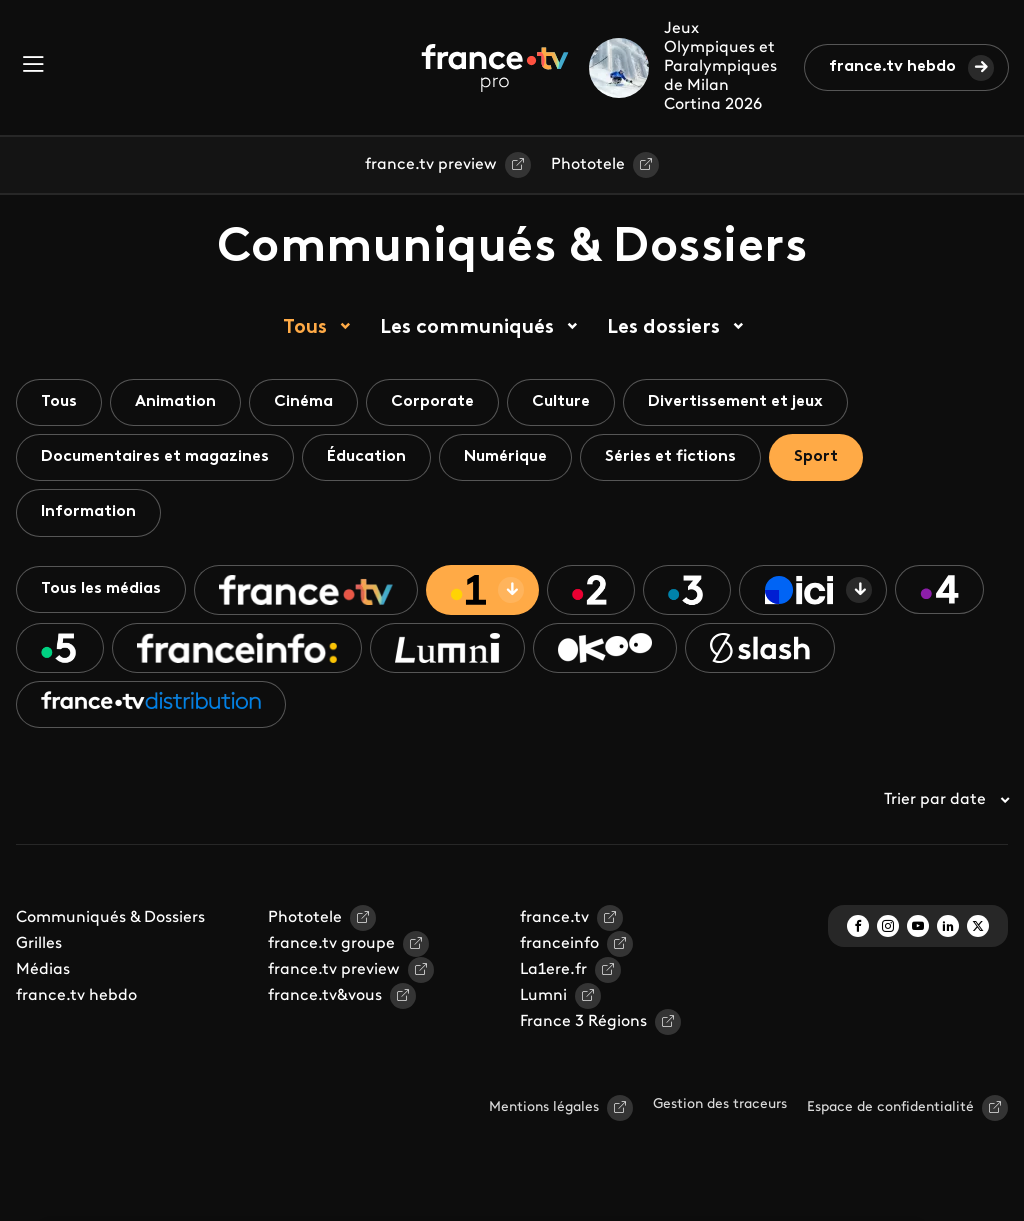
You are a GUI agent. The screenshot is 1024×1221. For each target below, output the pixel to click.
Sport (816, 457)
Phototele (588, 165)
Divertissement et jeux (735, 402)
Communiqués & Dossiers (110, 918)
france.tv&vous (325, 996)
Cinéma (303, 402)
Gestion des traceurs (720, 1104)
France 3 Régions (583, 1022)
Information (88, 512)
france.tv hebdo (892, 67)
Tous (305, 328)
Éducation (366, 457)
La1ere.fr (553, 970)
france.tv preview (431, 165)
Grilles (39, 944)
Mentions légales (544, 1107)
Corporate (432, 402)
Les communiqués (467, 328)
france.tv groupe (331, 944)
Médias (43, 970)
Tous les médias (101, 589)
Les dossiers (663, 328)
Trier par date (946, 800)
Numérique (505, 457)
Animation (175, 402)
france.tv (554, 918)
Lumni (543, 996)
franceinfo (559, 944)
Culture (561, 402)
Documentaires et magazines (155, 457)
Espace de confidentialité (890, 1107)
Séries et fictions (670, 457)
